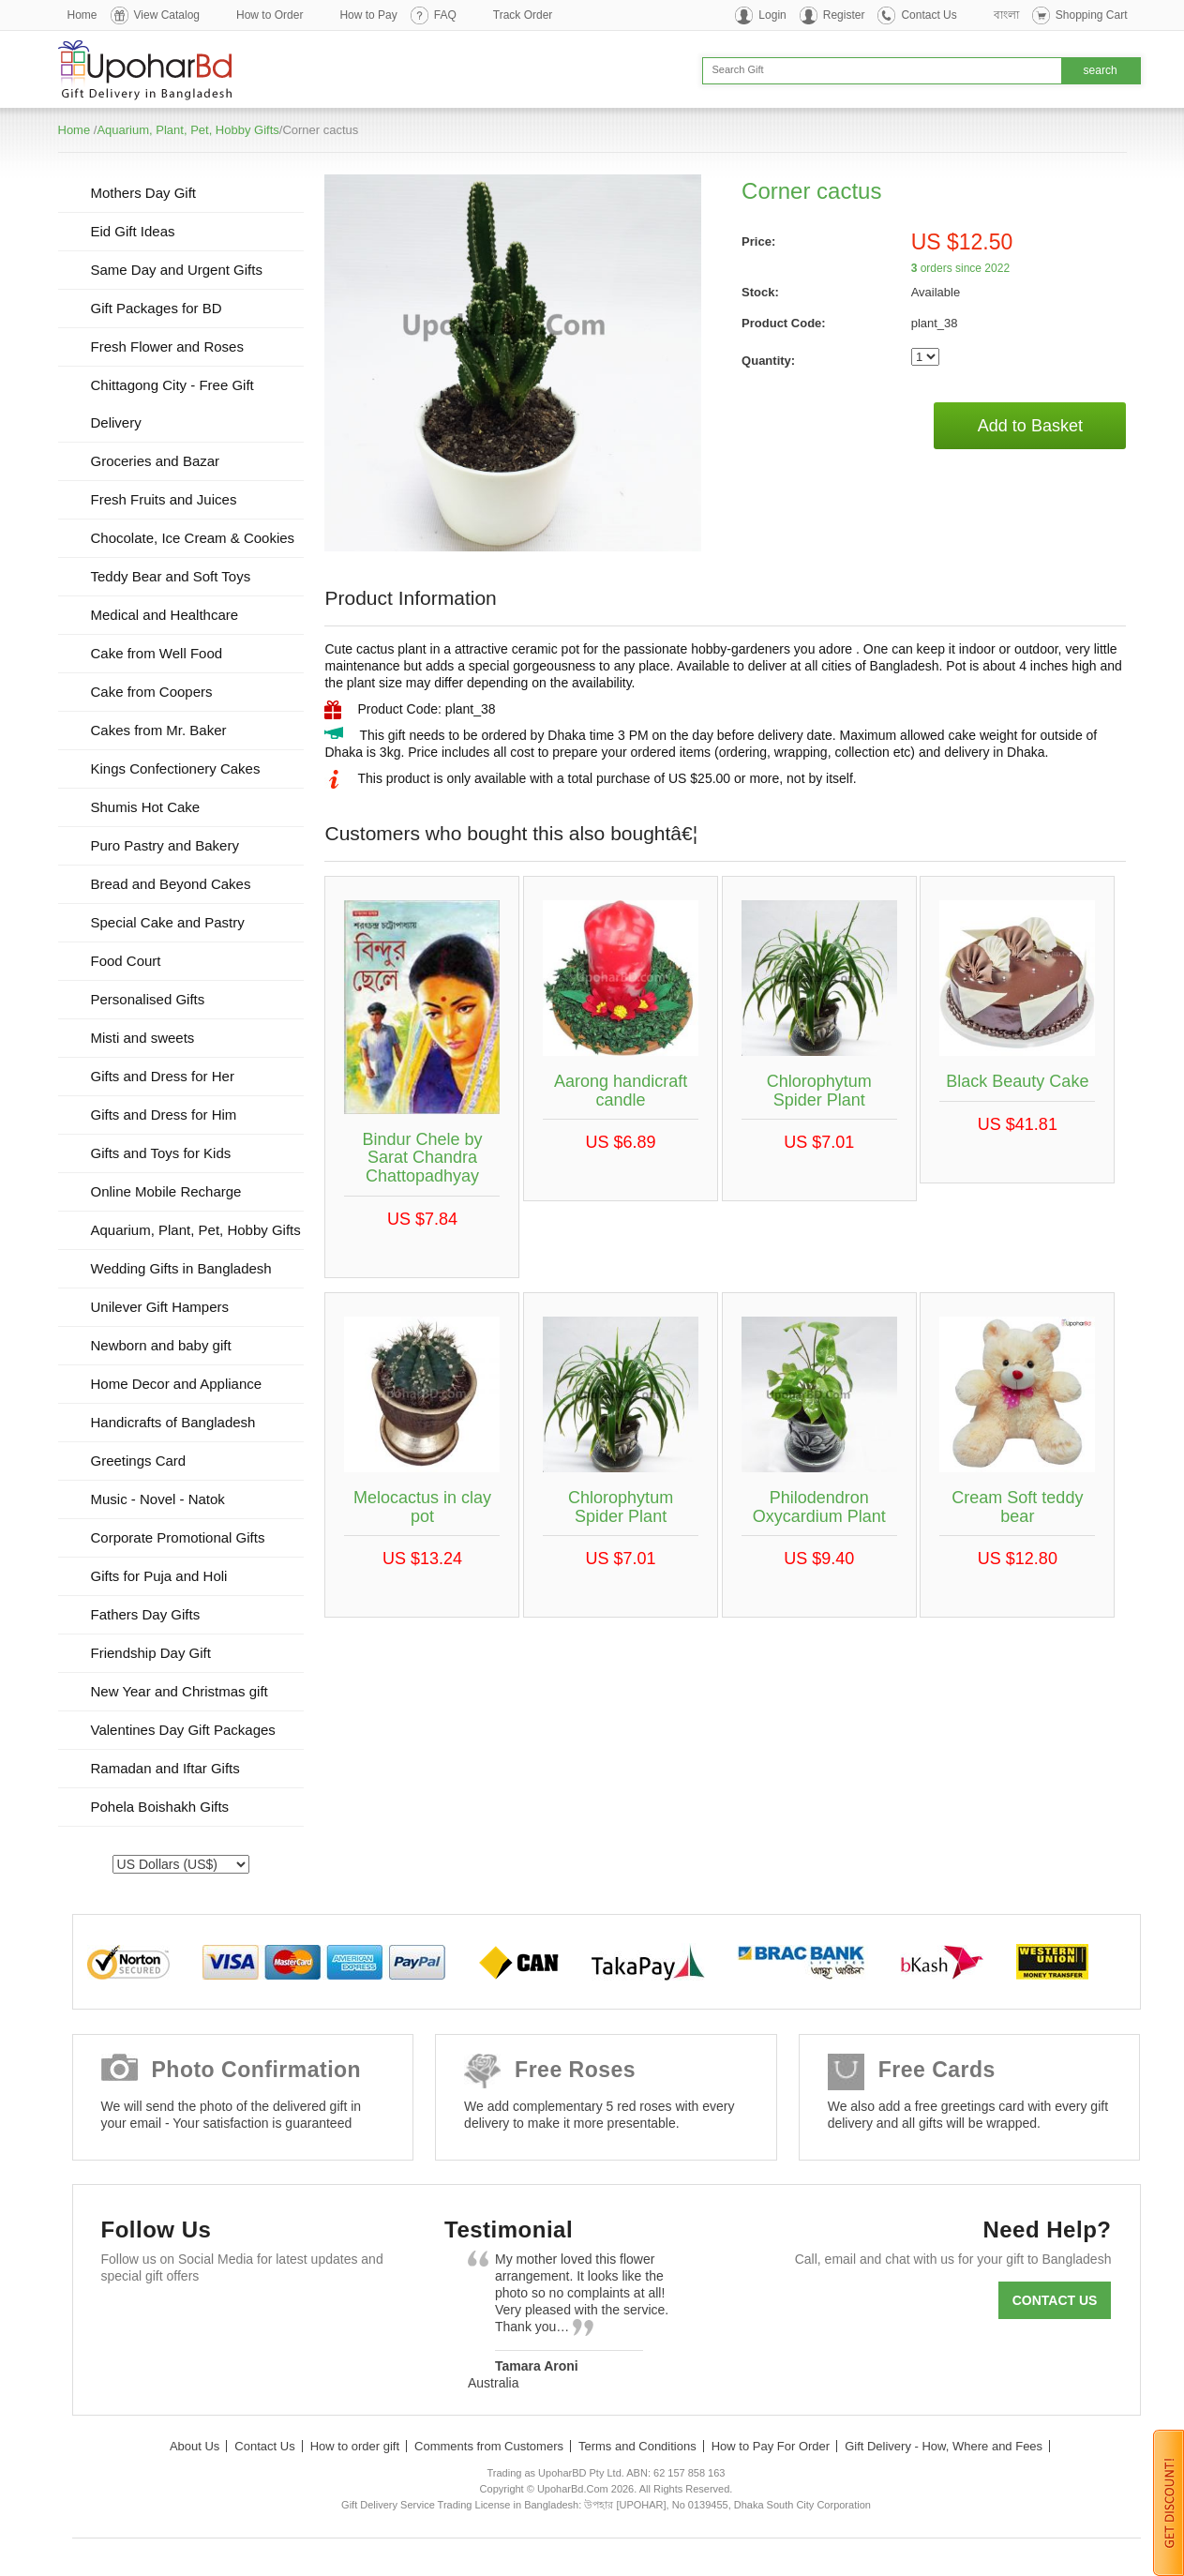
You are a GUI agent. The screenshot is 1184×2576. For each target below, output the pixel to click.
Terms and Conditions (637, 2446)
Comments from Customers (488, 2446)
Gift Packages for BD (156, 308)
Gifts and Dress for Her (162, 1076)
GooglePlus (233, 2321)
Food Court (126, 961)
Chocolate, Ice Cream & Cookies (193, 538)
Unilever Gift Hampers (160, 1307)
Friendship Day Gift (151, 1653)
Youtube (287, 2321)
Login (772, 15)
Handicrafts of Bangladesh (173, 1422)
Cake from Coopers (152, 692)
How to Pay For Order (771, 2446)
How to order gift (354, 2446)
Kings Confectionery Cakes (176, 768)
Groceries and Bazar (155, 461)
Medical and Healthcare (165, 615)
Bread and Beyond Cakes (171, 884)
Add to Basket (1030, 425)
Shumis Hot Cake (146, 807)
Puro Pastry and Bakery (165, 845)
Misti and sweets (143, 1038)
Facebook (124, 2321)
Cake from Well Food (157, 653)
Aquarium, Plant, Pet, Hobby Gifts (187, 130)
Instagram (342, 2321)
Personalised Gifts (148, 999)
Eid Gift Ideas (133, 231)
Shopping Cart (1092, 15)
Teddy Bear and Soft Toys (171, 576)
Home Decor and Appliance (176, 1384)
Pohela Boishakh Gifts (160, 1807)
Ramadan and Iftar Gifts (165, 1768)
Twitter (179, 2321)
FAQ (445, 15)
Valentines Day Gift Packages (183, 1730)
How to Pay (368, 15)
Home (82, 15)
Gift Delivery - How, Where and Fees (943, 2446)
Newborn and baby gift (161, 1345)
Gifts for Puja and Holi (159, 1576)
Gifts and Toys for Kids (161, 1153)
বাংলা (1006, 15)
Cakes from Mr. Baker (159, 730)
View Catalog (167, 15)
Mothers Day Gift (144, 193)
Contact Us (928, 15)
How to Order (269, 15)
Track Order (523, 15)
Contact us (1055, 2300)
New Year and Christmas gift (179, 1691)
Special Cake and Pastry (168, 922)
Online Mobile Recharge (166, 1191)
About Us (194, 2446)
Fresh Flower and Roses (167, 346)
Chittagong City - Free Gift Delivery (172, 403)
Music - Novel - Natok (158, 1499)
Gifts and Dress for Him (164, 1114)
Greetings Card (139, 1461)
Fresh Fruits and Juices (164, 499)
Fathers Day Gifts (146, 1614)
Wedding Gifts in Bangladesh (181, 1268)
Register (844, 15)
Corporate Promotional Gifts (178, 1537)
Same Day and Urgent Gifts (176, 270)
